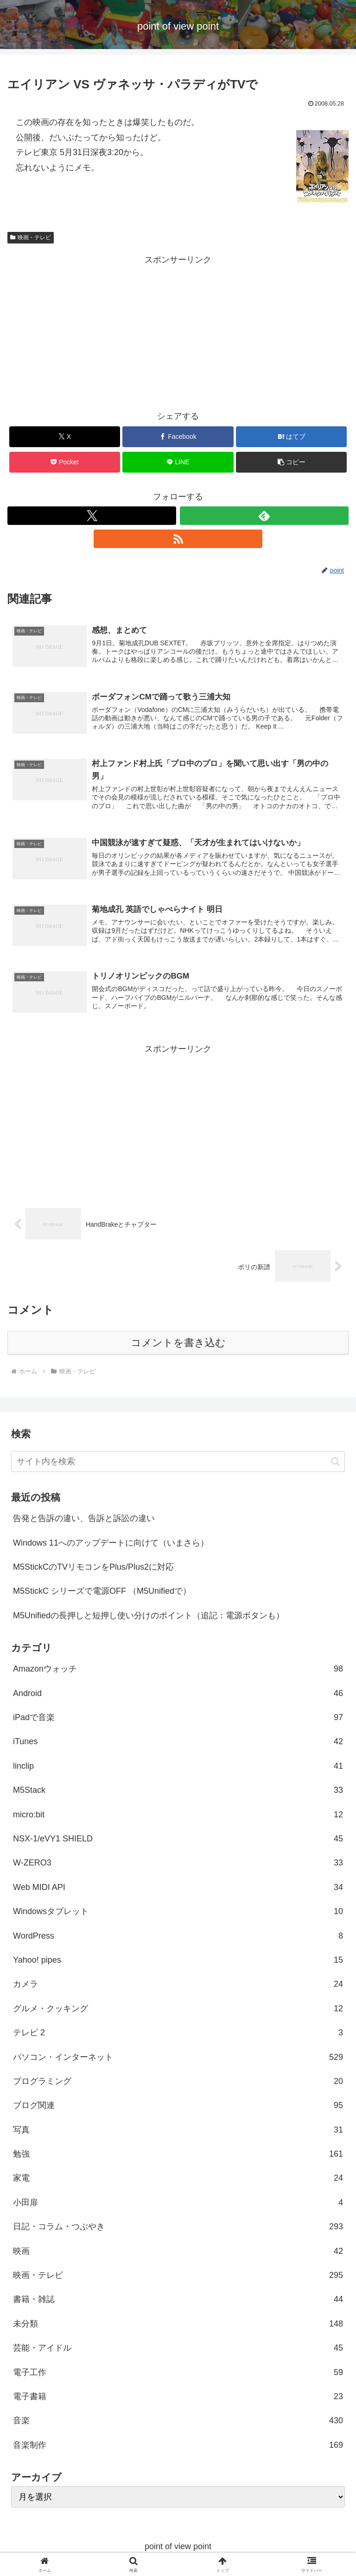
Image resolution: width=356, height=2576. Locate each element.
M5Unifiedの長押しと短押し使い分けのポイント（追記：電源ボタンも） (148, 1618)
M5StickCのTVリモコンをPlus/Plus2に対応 (93, 1569)
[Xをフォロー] (91, 515)
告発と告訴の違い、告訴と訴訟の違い (84, 1521)
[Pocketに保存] (64, 462)
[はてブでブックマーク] (291, 436)
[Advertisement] (178, 332)
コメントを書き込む (178, 1345)
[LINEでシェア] (177, 462)
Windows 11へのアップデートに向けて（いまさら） (111, 1545)
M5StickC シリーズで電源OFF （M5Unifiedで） (102, 1593)
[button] (291, 462)
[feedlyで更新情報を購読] (264, 515)
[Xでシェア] (64, 436)
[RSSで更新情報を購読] (178, 539)
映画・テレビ (30, 237)
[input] (178, 1464)
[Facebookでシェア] (177, 436)
